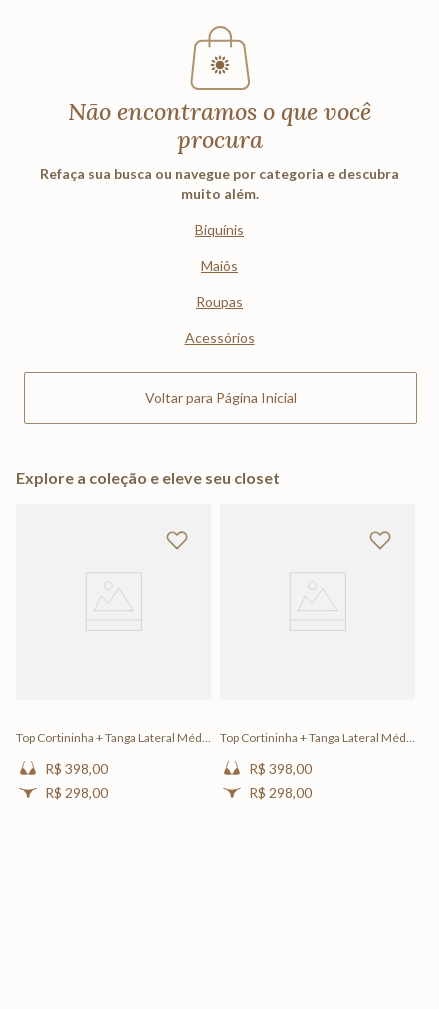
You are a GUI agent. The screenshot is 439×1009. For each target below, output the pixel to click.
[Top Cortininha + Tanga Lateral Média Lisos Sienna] (114, 669)
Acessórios (220, 337)
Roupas (219, 301)
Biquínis (219, 229)
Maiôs (219, 265)
